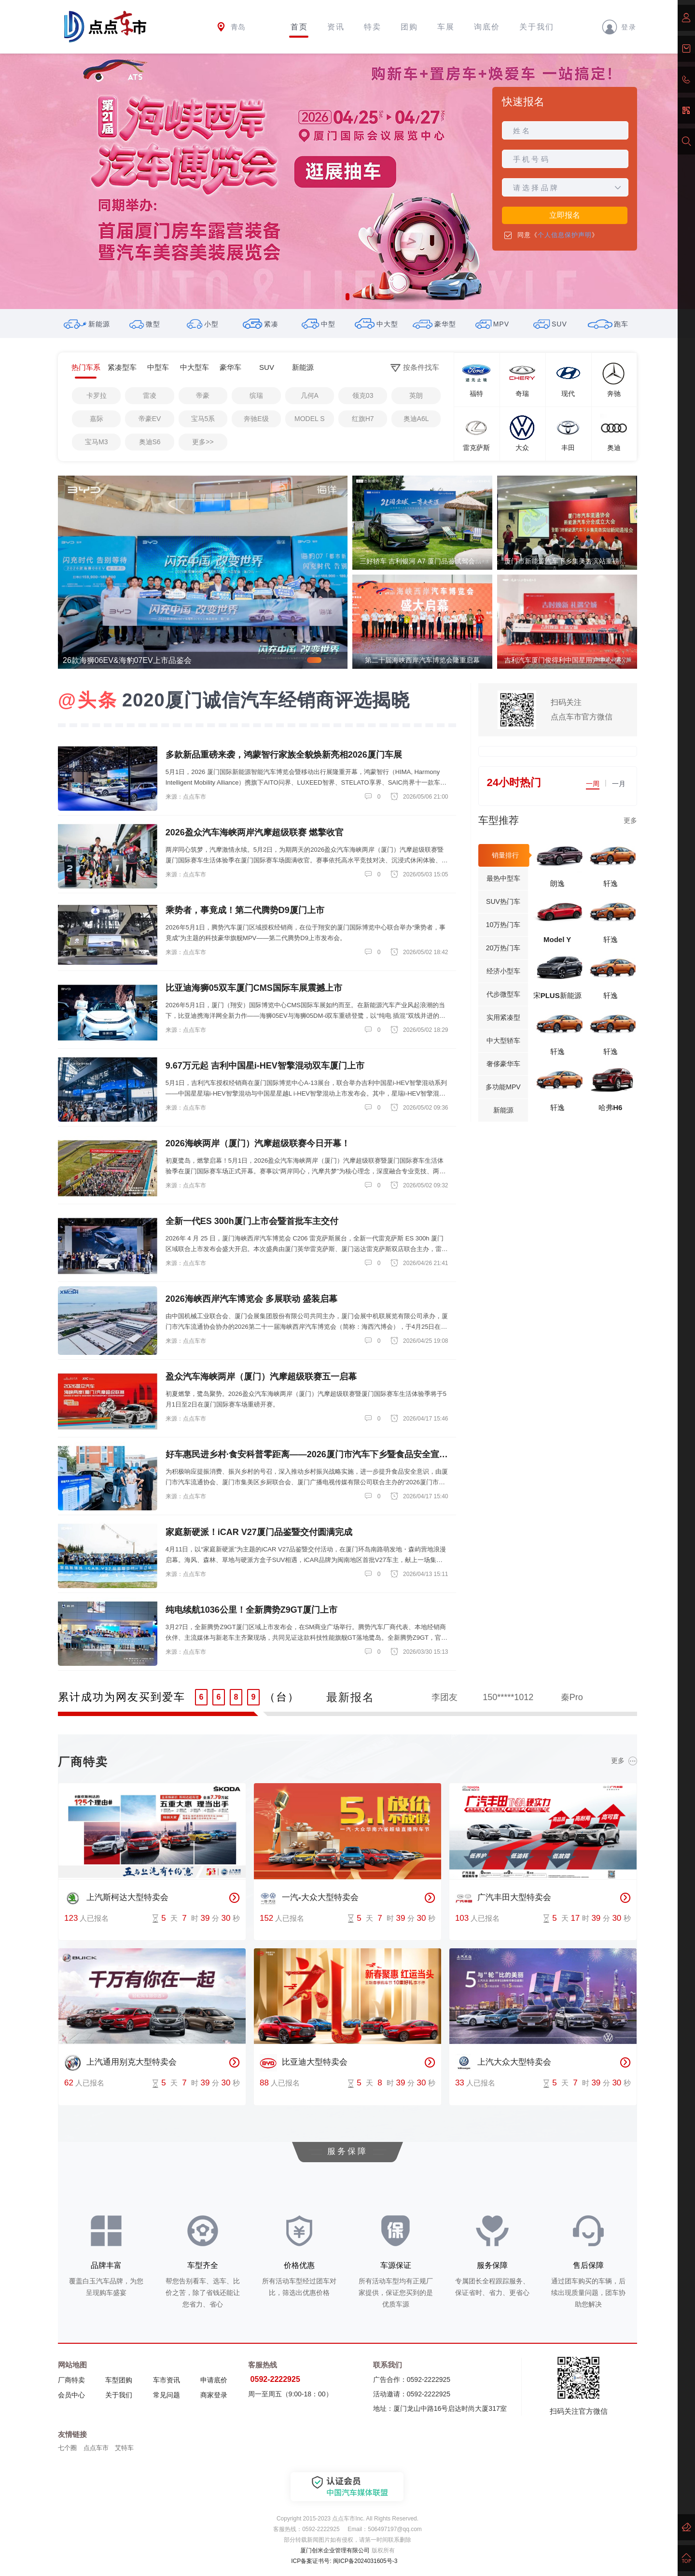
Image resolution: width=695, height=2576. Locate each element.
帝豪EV (150, 418)
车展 (446, 27)
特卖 (372, 27)
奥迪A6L (416, 418)
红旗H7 (363, 418)
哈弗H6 (610, 1107)
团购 (409, 27)
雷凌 (149, 395)
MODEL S (309, 418)
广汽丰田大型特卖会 (503, 1898)
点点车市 (96, 2447)
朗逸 (557, 883)
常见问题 (166, 2395)
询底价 (487, 27)
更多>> (202, 442)
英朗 (416, 395)
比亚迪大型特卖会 (304, 2062)
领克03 (363, 395)
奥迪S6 (150, 442)
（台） (281, 1697)
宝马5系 (203, 418)
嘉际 (96, 418)
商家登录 (213, 2395)
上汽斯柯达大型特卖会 (116, 1898)
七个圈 (67, 2447)
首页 (299, 27)
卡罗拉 (96, 395)
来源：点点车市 (186, 796)
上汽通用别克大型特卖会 (120, 2062)
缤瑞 (256, 395)
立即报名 (564, 215)
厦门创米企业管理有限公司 (335, 2550)
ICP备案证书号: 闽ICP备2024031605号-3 (344, 2561)
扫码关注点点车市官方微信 (581, 709)
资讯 (336, 27)
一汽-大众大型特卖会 (309, 1898)
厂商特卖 (71, 2380)
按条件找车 (414, 368)
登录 (619, 26)
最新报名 (350, 1697)
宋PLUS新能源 (557, 995)
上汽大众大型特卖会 (503, 2062)
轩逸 (610, 883)
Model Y (557, 939)
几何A (310, 395)
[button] (347, 296)
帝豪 (202, 395)
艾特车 (124, 2447)
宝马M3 (96, 442)
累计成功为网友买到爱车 (121, 1697)
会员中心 (71, 2395)
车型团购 (118, 2380)
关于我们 (536, 27)
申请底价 (213, 2380)
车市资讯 (166, 2380)
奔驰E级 (256, 418)
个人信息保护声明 (565, 235)
